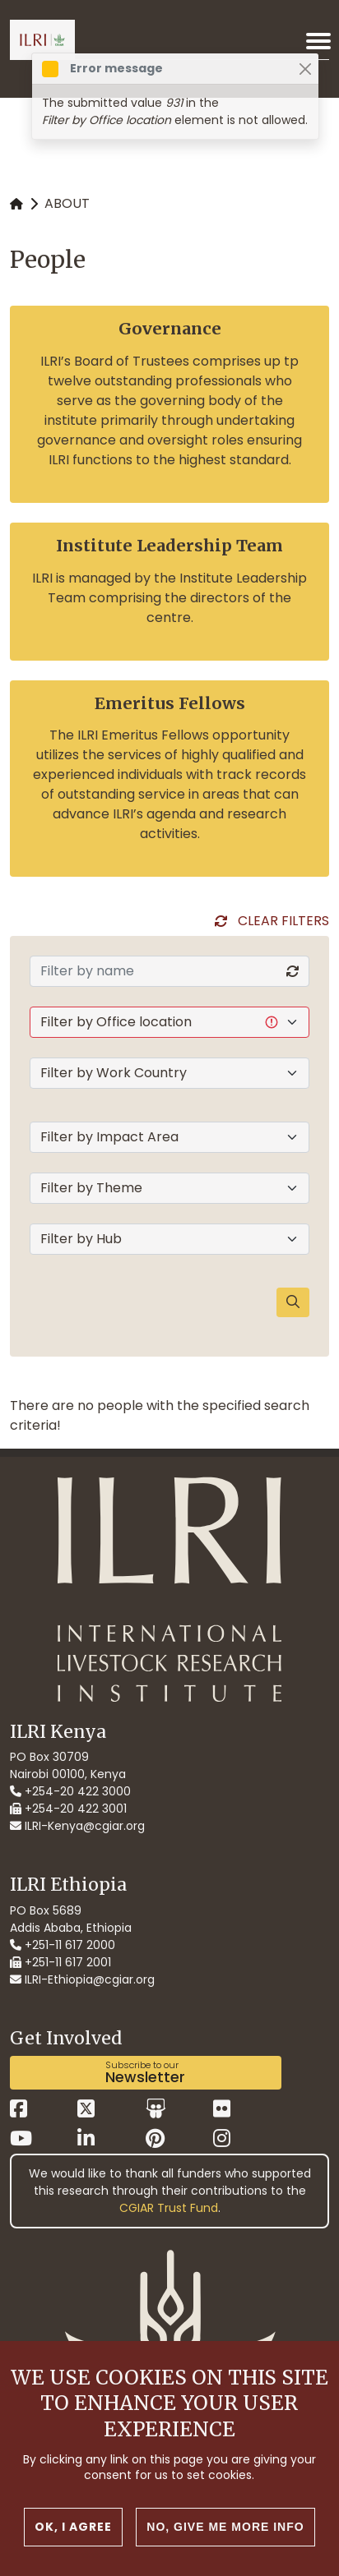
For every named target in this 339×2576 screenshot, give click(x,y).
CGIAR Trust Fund (168, 2208)
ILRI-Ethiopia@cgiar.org (82, 1979)
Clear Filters (283, 920)
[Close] (304, 68)
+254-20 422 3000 (70, 1791)
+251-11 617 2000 (62, 1945)
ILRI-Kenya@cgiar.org (77, 1826)
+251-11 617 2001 (60, 1962)
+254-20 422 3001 (68, 1808)
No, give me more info (225, 2527)
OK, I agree (73, 2527)
